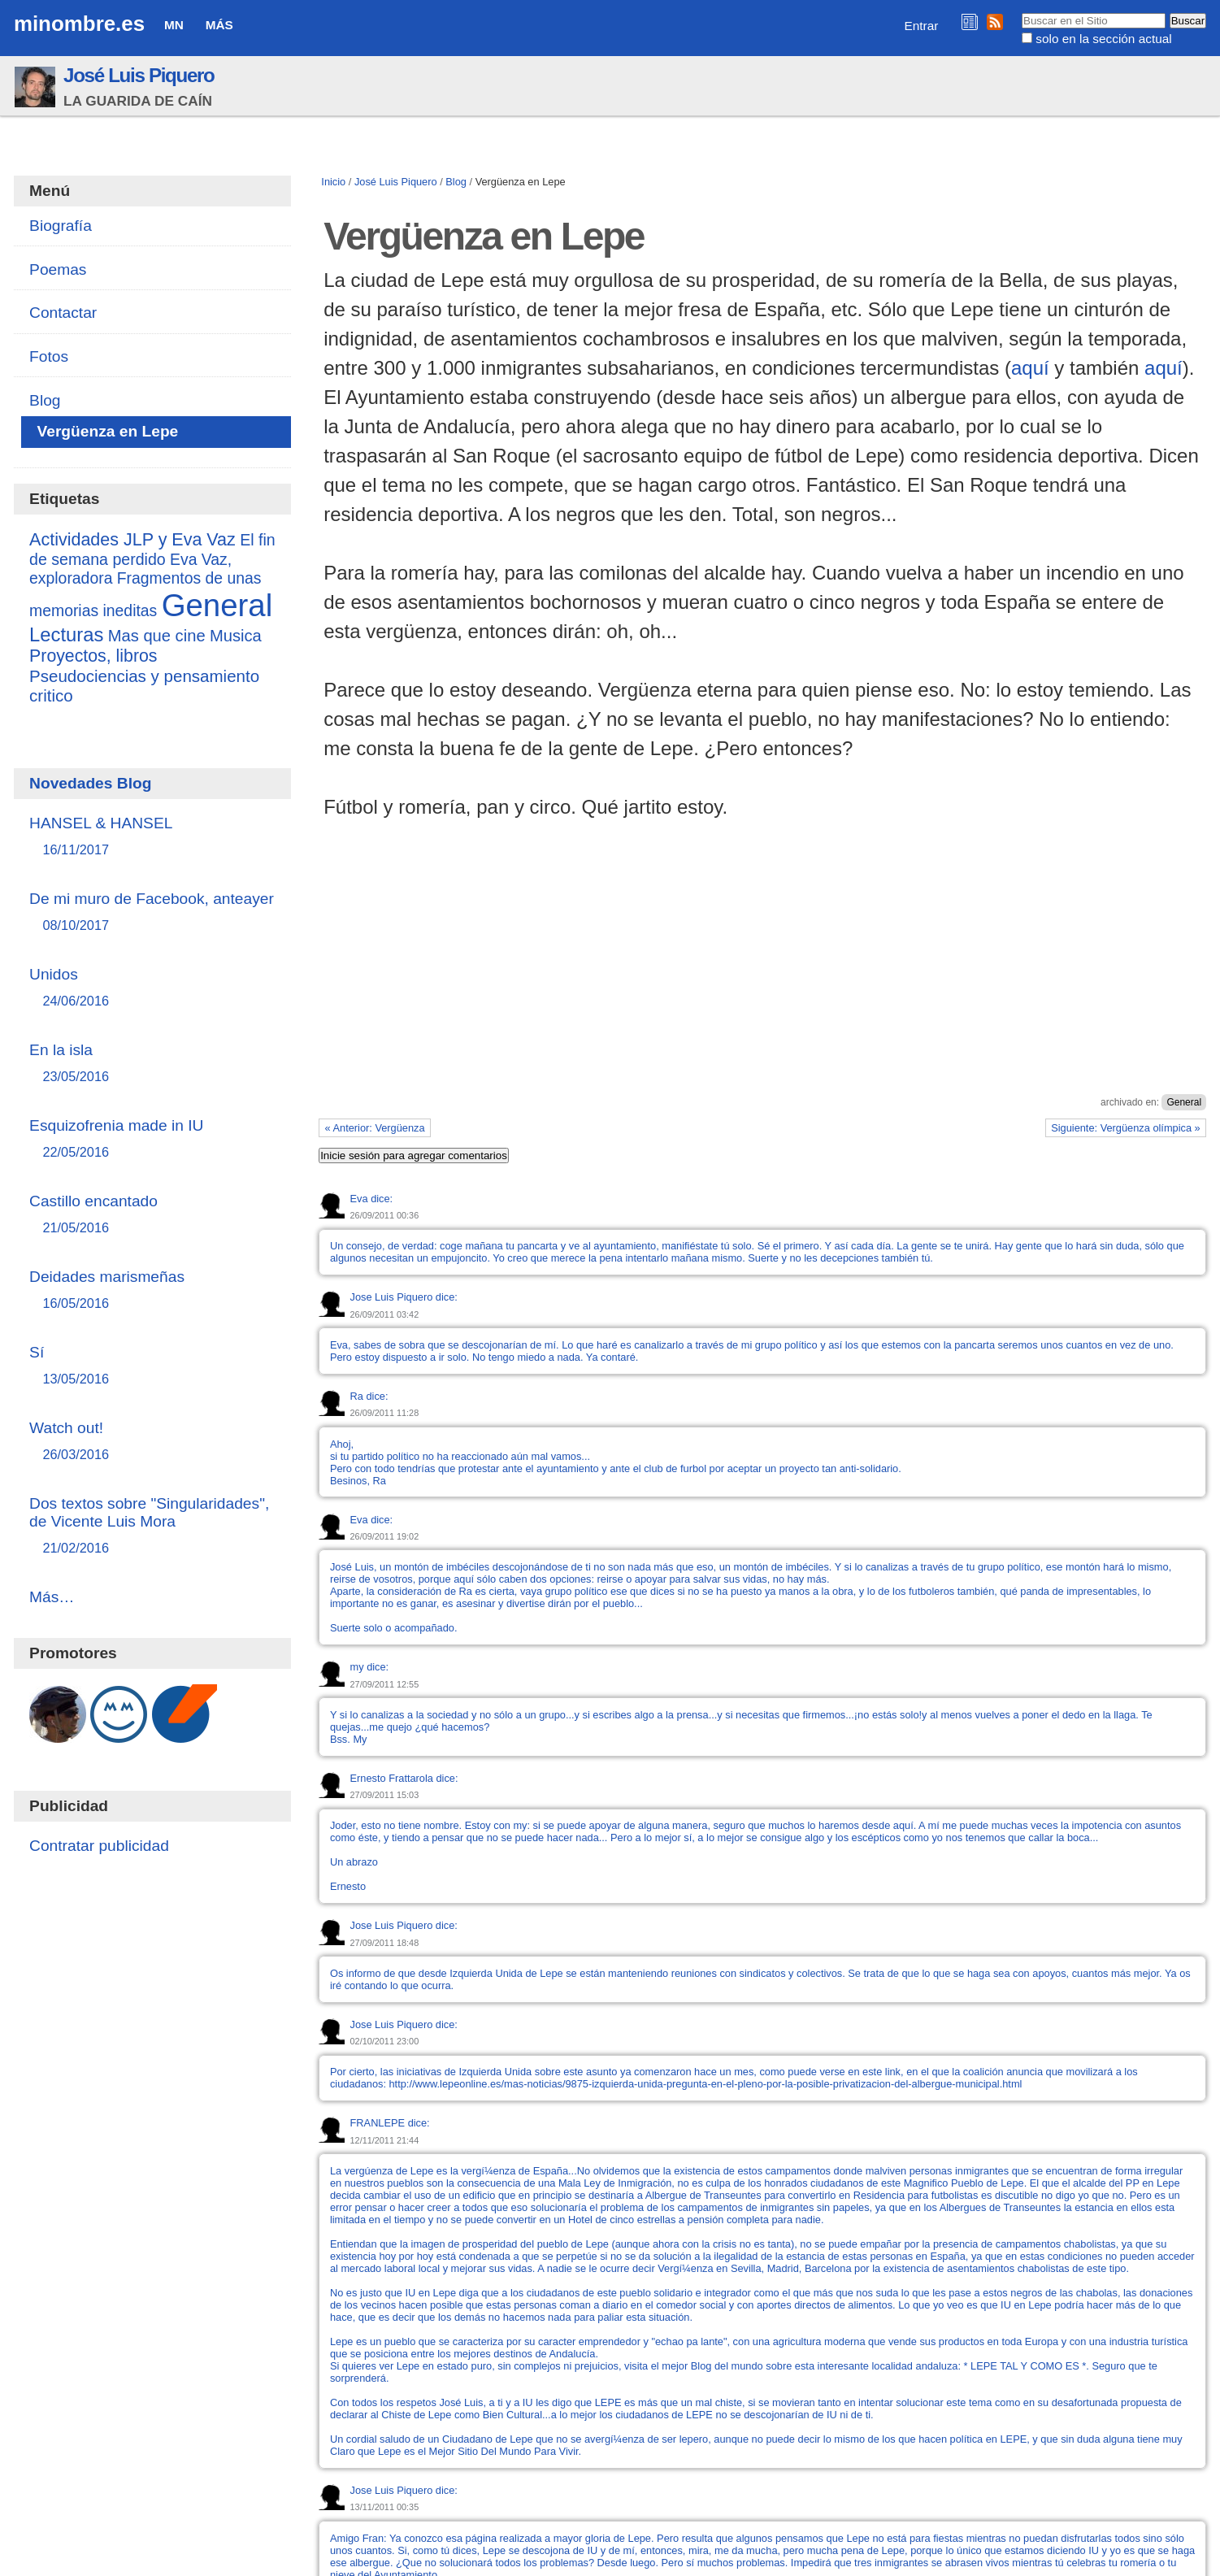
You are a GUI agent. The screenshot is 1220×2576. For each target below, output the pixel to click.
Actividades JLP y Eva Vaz (132, 540)
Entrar (922, 26)
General (1183, 1102)
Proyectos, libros (93, 656)
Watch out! (152, 1441)
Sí (152, 1366)
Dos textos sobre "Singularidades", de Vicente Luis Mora (152, 1526)
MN (174, 25)
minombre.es (79, 23)
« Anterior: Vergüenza (375, 1128)
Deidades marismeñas (152, 1290)
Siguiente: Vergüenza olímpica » (1125, 1128)
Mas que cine (157, 636)
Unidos (152, 988)
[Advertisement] (762, 974)
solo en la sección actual (1103, 39)
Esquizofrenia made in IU (152, 1139)
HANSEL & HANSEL (152, 837)
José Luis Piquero (139, 75)
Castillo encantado (152, 1214)
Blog (456, 182)
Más (219, 25)
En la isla (152, 1063)
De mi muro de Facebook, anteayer (152, 912)
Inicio (333, 182)
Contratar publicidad (99, 1845)
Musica (236, 636)
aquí (1030, 368)
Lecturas (66, 634)
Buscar (1020, 12)
